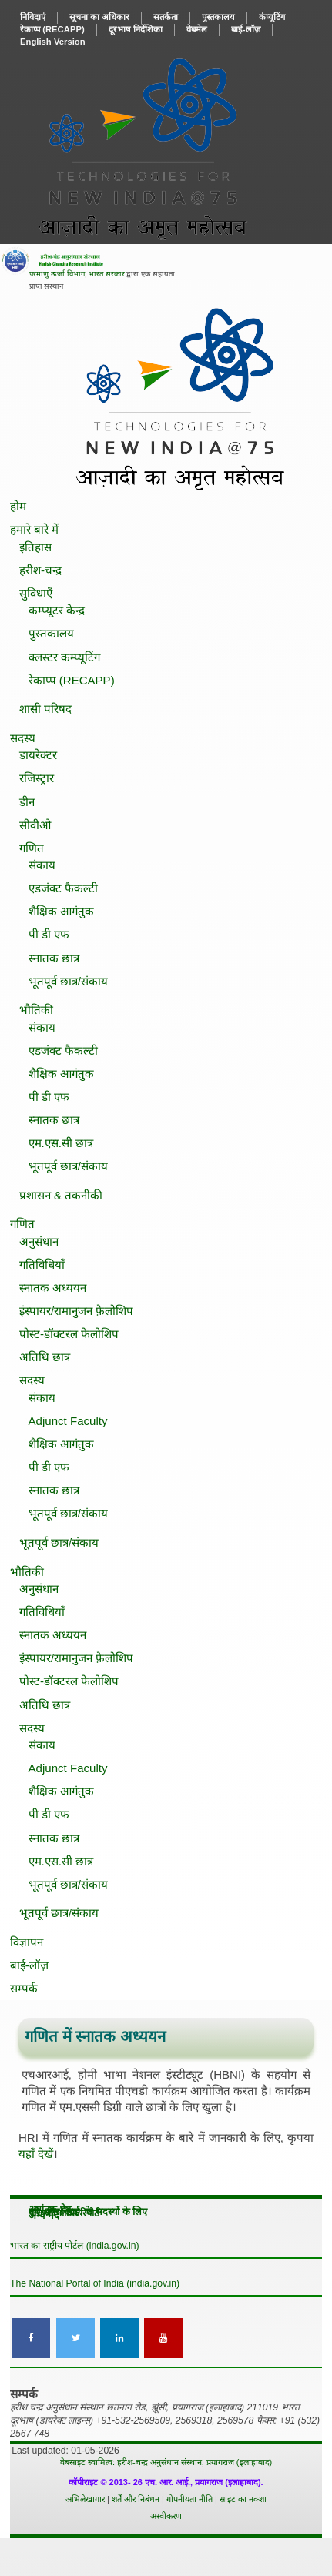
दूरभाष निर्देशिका (136, 29)
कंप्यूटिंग (272, 17)
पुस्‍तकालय (218, 17)
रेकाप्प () (52, 29)
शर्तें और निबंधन (137, 2499)
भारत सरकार (107, 273)
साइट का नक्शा (243, 2499)
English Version (53, 41)
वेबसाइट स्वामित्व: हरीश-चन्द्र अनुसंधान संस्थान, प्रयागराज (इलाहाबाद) (166, 2462)
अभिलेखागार (85, 2499)
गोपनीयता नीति (190, 2499)
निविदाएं (32, 17)
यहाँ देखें (35, 2153)
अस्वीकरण (166, 2516)
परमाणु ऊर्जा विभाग (56, 273)
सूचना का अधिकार (99, 17)
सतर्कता (165, 17)
